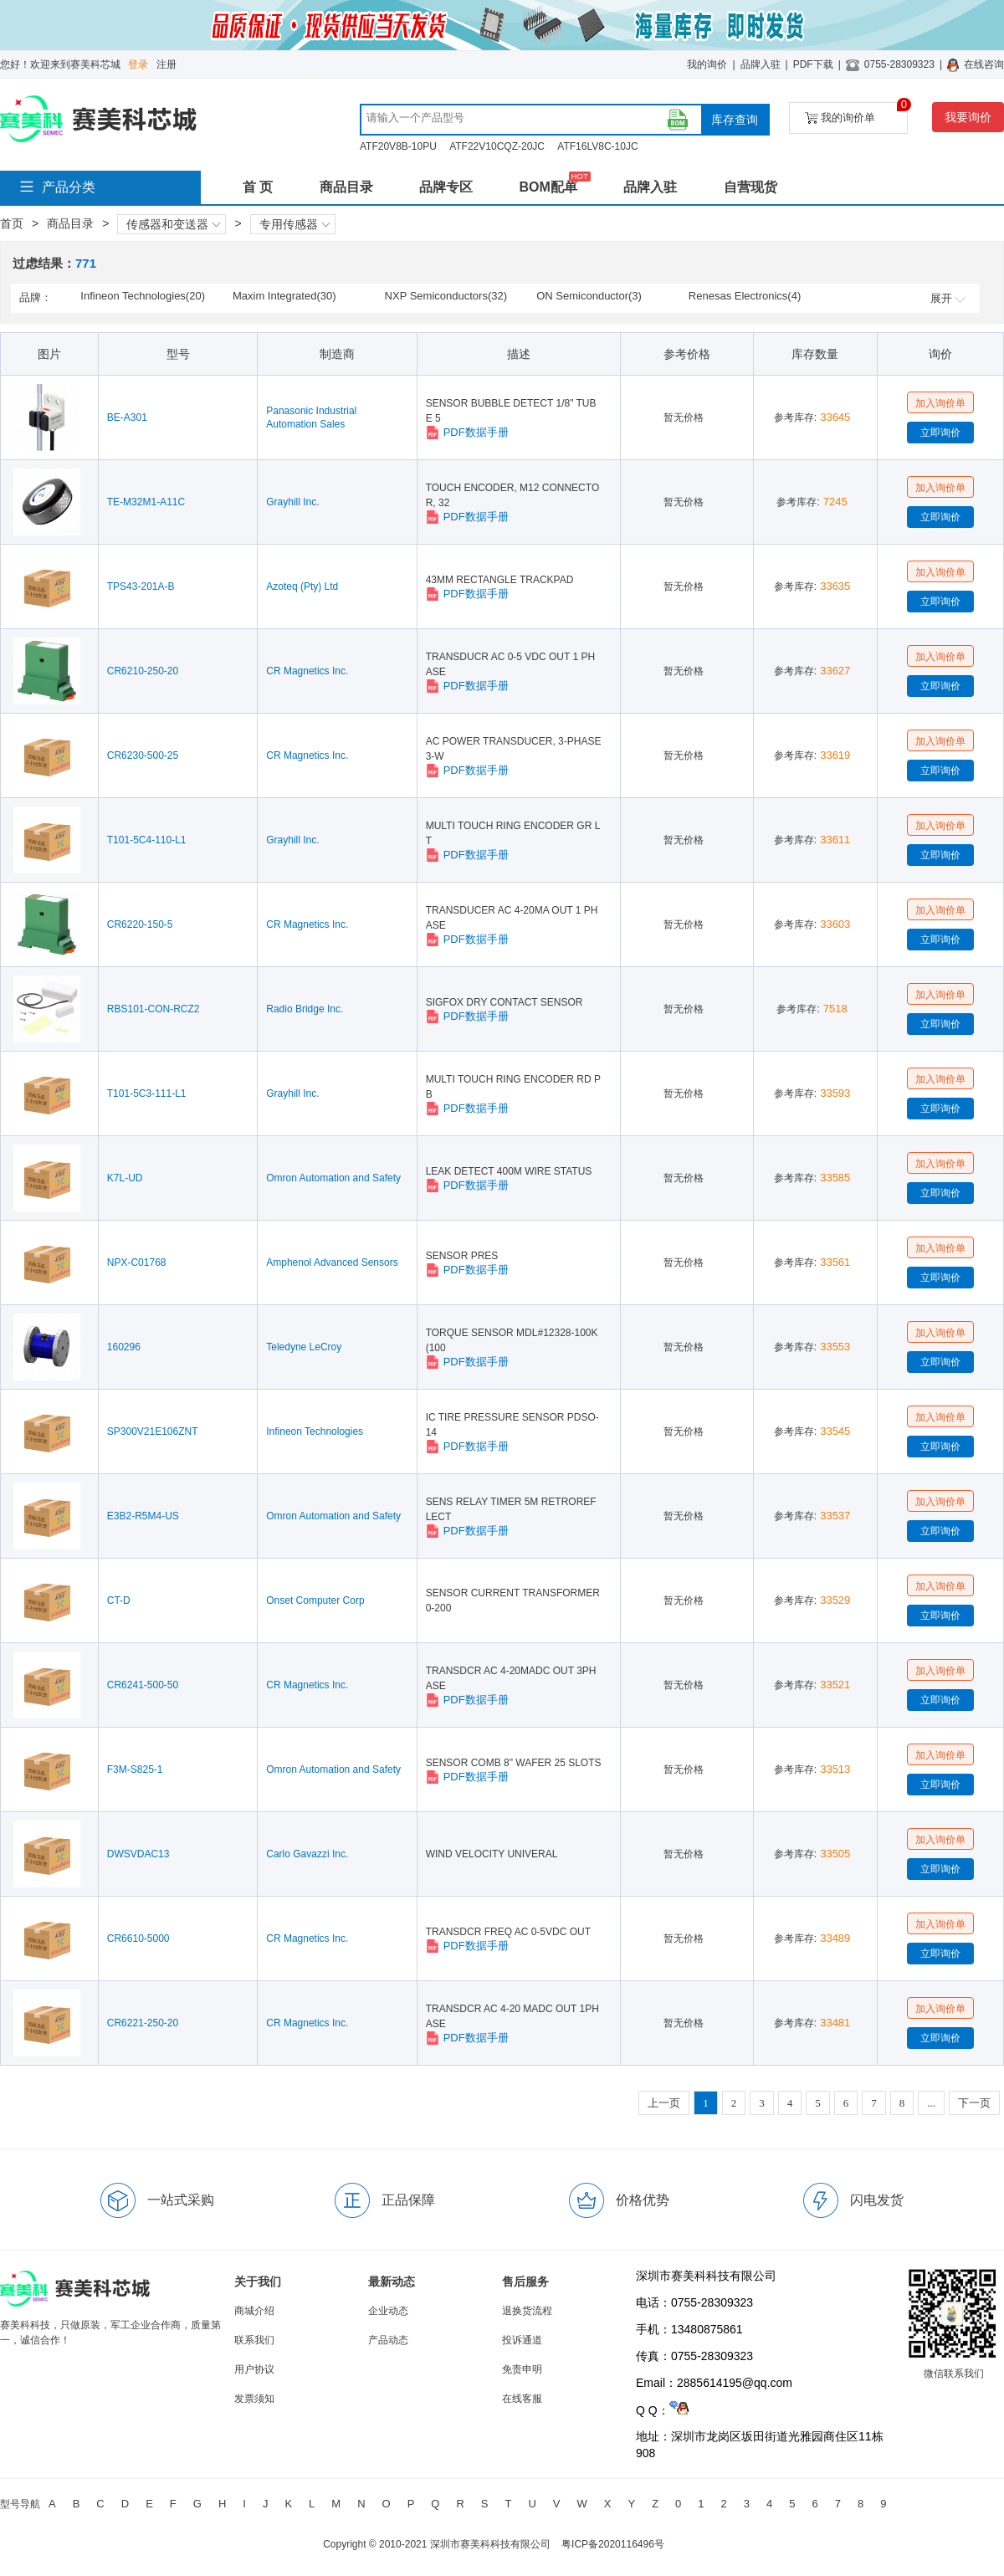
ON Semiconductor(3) (589, 295)
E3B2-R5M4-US (143, 1516)
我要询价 (968, 117)
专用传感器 (294, 224)
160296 (124, 1347)
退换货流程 (527, 2311)
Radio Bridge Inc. (304, 1009)
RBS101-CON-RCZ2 (153, 1009)
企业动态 (388, 2311)
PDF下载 (813, 64)
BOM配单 (547, 187)
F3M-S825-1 (135, 1769)
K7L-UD (125, 1178)
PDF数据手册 (467, 432)
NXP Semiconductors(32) (446, 295)
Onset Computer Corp (315, 1600)
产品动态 (388, 2340)
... (931, 2103)
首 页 (258, 187)
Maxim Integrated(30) (284, 295)
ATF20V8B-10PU (398, 146)
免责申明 (522, 2369)
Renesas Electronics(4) (745, 295)
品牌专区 (446, 187)
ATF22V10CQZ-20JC (497, 146)
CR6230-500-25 (142, 755)
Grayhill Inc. (292, 502)
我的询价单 (856, 113)
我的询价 (707, 64)
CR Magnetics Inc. (307, 671)
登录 (138, 64)
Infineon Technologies (314, 1431)
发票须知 (254, 2398)
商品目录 (346, 187)
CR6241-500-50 (142, 1685)
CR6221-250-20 (142, 2023)
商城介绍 (254, 2311)
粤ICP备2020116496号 (612, 2544)
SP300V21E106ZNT (152, 1431)
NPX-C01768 (136, 1262)
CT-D (119, 1600)
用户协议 (254, 2369)
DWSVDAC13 (138, 1854)
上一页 (664, 2103)
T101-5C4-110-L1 (147, 840)
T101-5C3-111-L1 (147, 1093)
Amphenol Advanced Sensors (331, 1262)
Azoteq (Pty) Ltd (302, 586)
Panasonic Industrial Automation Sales (311, 417)
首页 (11, 223)
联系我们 (254, 2340)
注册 (166, 64)
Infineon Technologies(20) (142, 295)
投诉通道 (522, 2340)
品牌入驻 (760, 64)
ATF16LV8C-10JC (597, 146)
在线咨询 (984, 64)
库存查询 (734, 119)
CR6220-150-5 (140, 924)
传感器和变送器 (173, 224)
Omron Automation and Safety (333, 1178)
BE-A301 (127, 417)
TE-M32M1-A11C (146, 502)
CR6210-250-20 (142, 671)
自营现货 (750, 187)
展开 (948, 298)
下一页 (974, 2103)
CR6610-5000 (138, 1938)
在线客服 (522, 2398)
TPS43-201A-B (141, 586)
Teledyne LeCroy (303, 1347)
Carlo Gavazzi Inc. (307, 1854)
